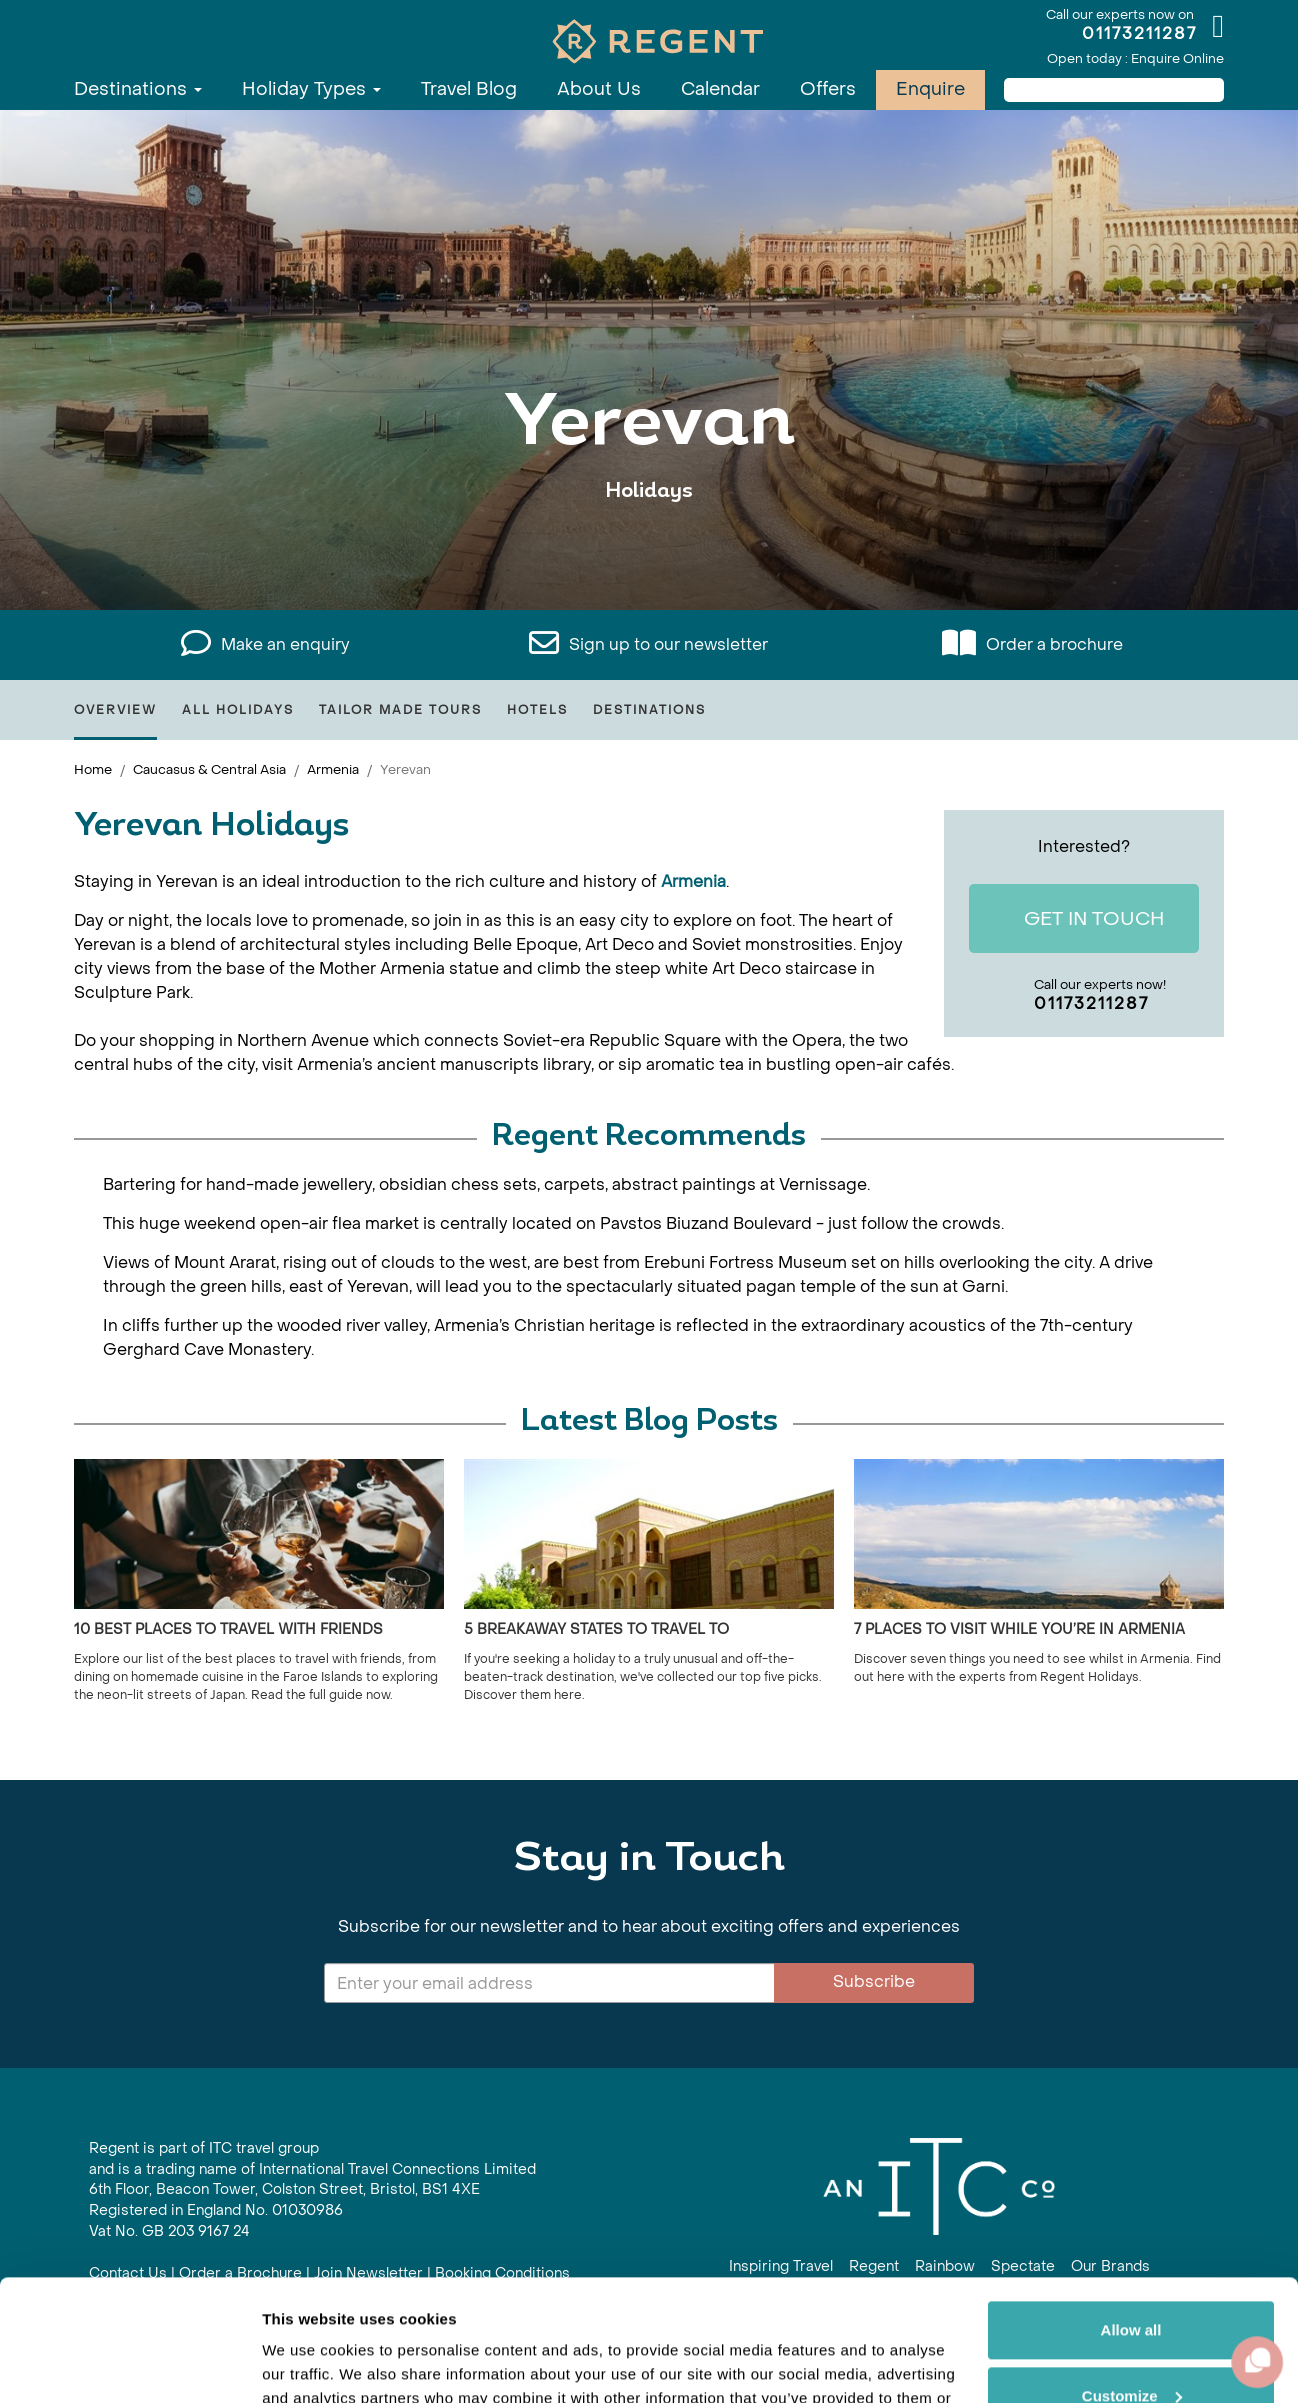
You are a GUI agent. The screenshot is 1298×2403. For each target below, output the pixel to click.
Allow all (1131, 2216)
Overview (115, 710)
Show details (308, 2363)
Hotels (537, 710)
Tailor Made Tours (400, 710)
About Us (599, 89)
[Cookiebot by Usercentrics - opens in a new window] (129, 2364)
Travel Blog (469, 89)
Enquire (930, 89)
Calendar (720, 89)
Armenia (333, 769)
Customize (1132, 2281)
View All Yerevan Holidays (649, 552)
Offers (828, 89)
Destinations (138, 89)
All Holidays (238, 710)
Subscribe (874, 1981)
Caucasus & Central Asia (209, 769)
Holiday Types (311, 89)
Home (93, 769)
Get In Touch (1079, 919)
